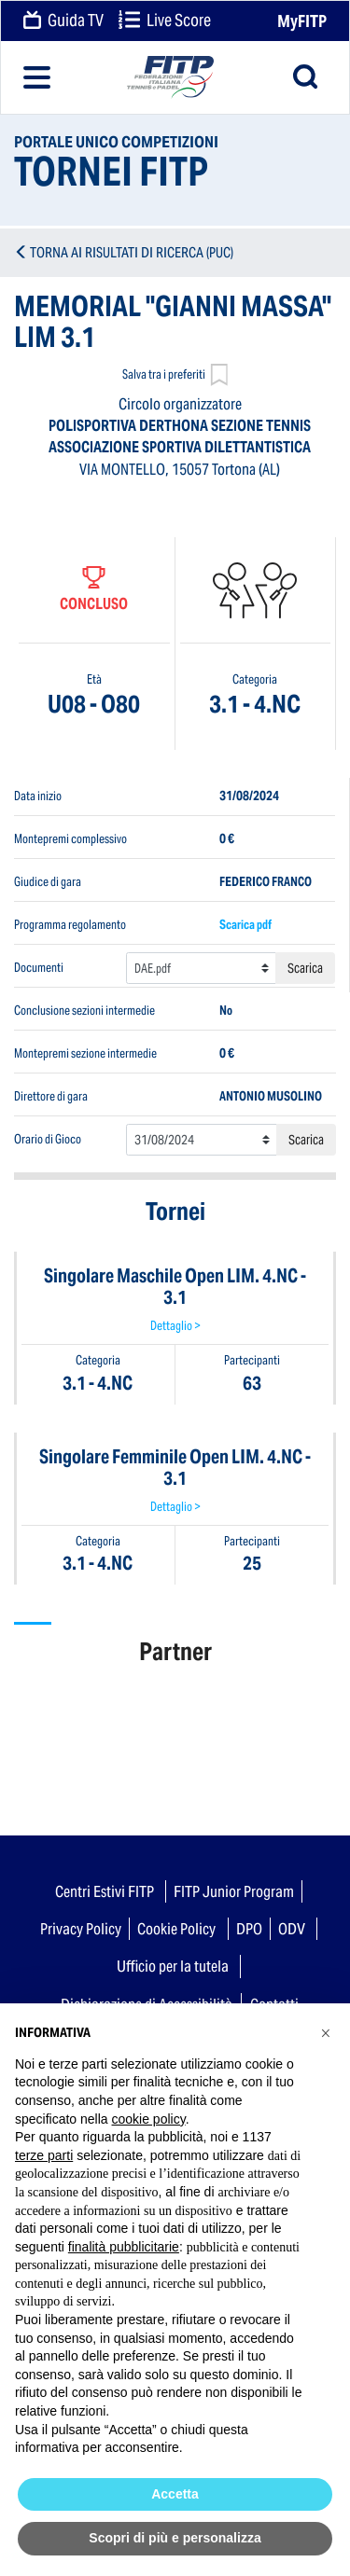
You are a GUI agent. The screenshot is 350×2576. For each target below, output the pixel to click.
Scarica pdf (245, 925)
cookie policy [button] (149, 2119)
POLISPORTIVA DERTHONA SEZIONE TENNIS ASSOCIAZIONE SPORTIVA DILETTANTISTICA (180, 436)
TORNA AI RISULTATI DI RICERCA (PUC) (131, 252)
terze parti (44, 2155)
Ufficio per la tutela (173, 1966)
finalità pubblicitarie (123, 2246)
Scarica (305, 968)
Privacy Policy (80, 1928)
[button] (326, 2033)
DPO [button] (249, 1928)
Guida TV (63, 21)
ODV (291, 1928)
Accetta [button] (175, 2493)
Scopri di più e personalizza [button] (174, 2537)
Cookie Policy (176, 1928)
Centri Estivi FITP (104, 1891)
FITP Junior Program (234, 1891)
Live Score (165, 21)
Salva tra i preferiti (175, 376)
